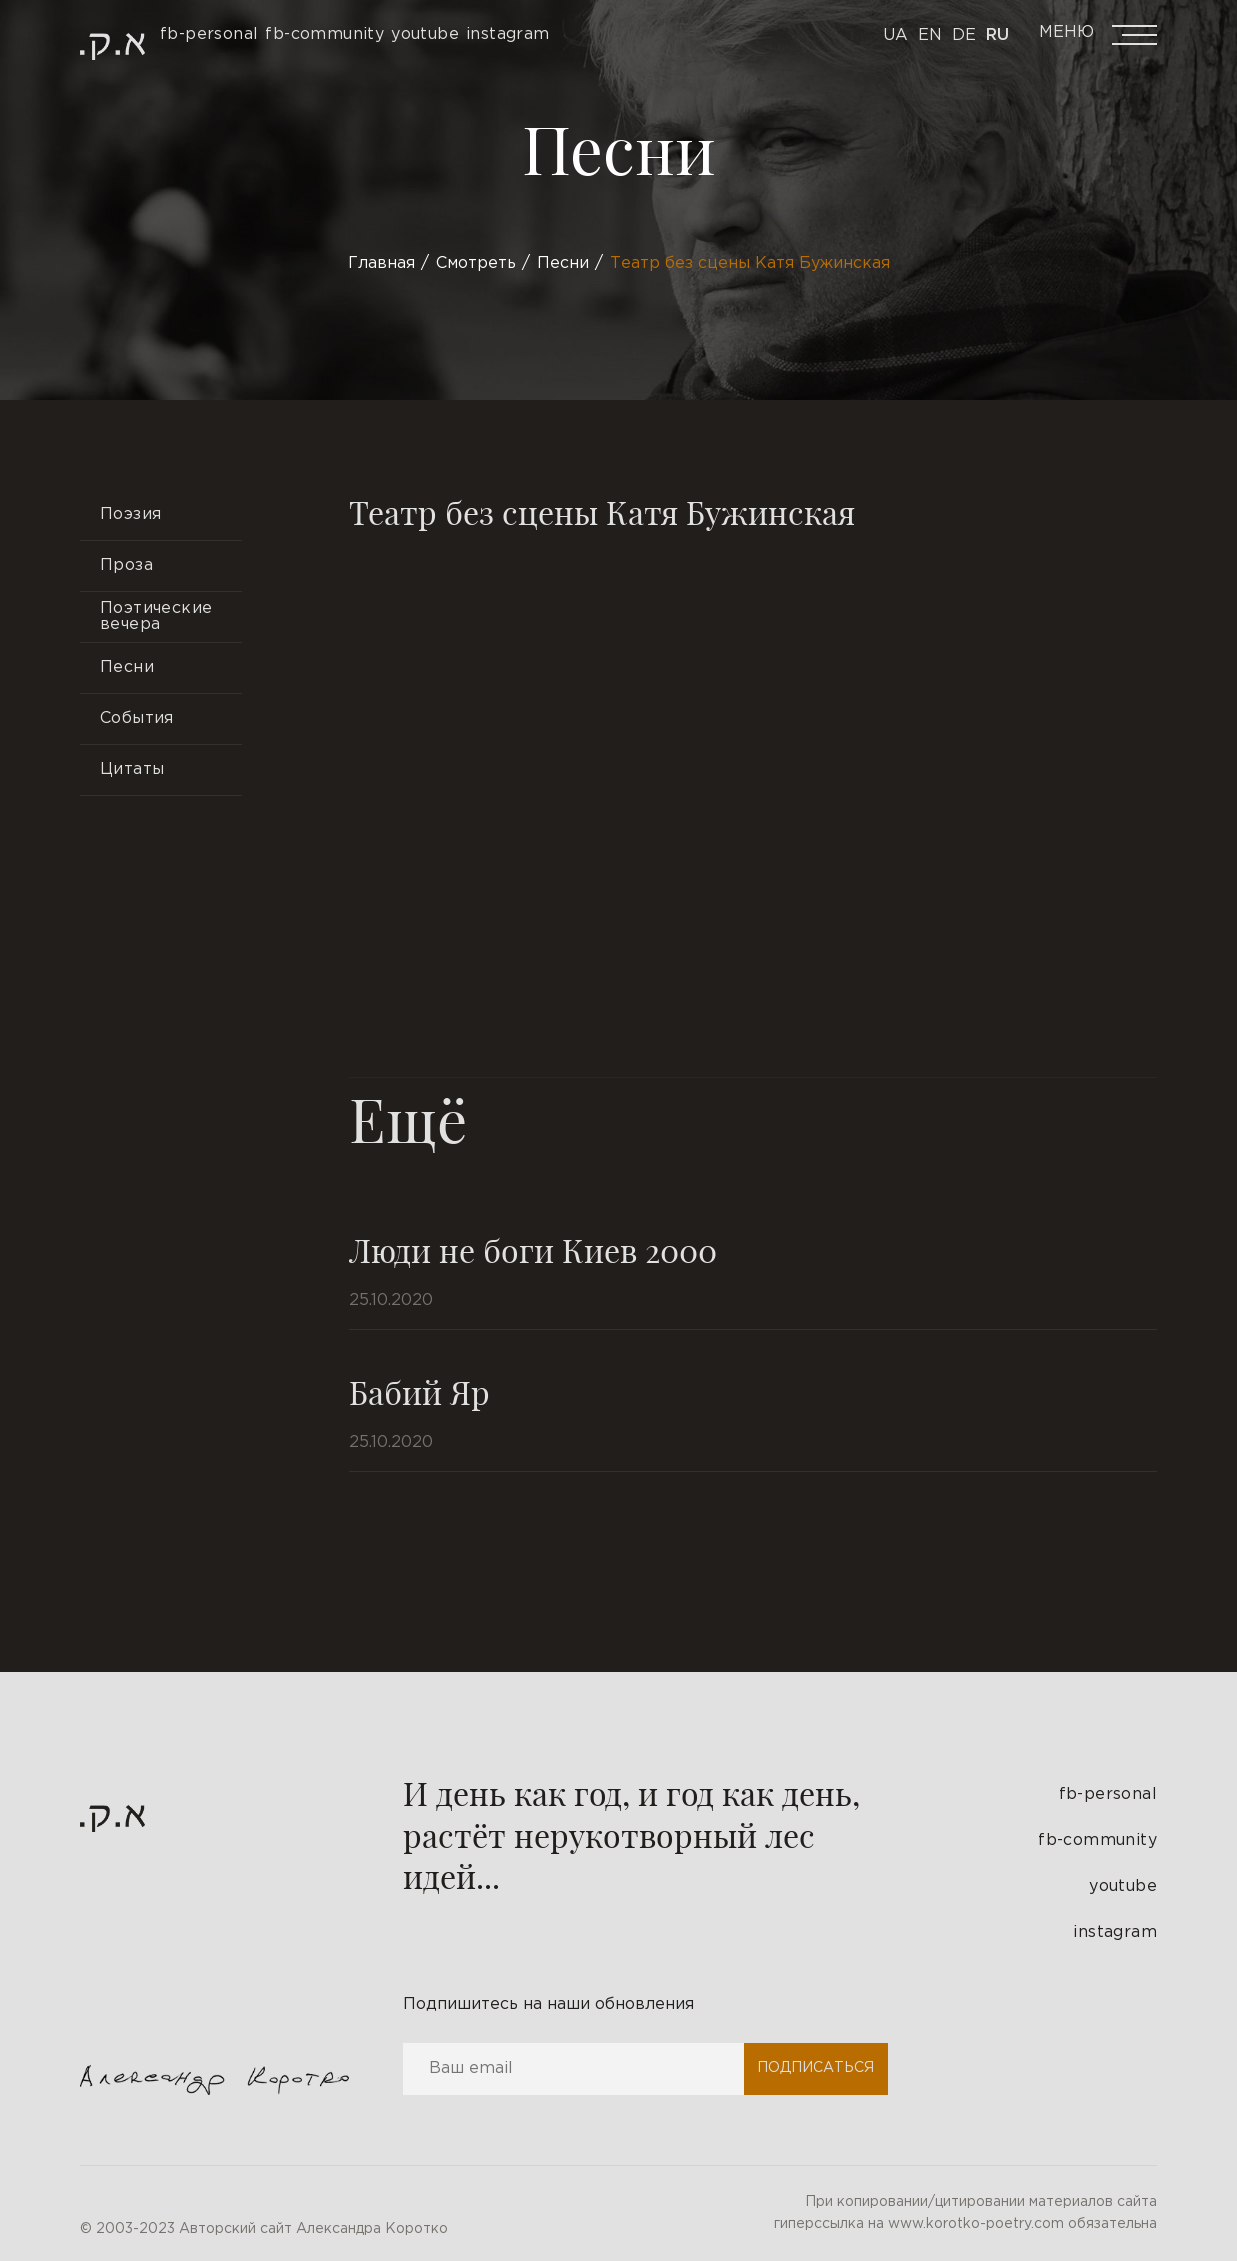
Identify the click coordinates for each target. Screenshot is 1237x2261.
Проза (126, 565)
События (137, 718)
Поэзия (130, 514)
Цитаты (132, 769)
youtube (1123, 1886)
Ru (997, 35)
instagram (1115, 1932)
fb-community (1097, 1840)
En (930, 35)
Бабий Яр (419, 1391)
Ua (895, 35)
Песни (127, 667)
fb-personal (1108, 1794)
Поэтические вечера (156, 616)
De (964, 35)
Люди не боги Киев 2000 (533, 1249)
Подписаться (815, 2068)
